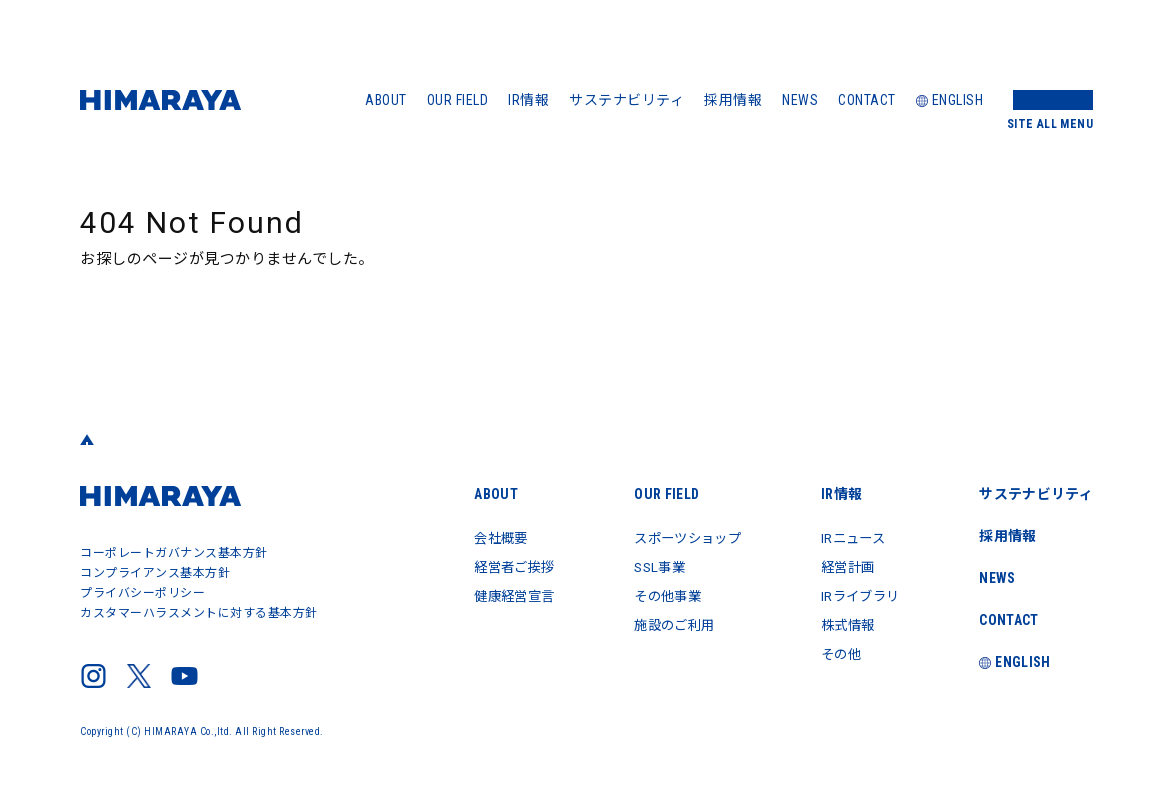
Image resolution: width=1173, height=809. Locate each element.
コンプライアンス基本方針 (155, 573)
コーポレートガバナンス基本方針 (174, 553)
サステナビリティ (626, 100)
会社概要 (479, 538)
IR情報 (528, 100)
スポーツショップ (675, 538)
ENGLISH (950, 100)
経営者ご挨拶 (493, 566)
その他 (835, 650)
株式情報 (842, 622)
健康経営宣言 (493, 594)
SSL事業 (645, 566)
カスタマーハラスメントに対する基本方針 (199, 613)
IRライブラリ (856, 594)
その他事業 (653, 594)
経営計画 (842, 566)
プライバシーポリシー (142, 593)
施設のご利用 (660, 622)
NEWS (800, 100)
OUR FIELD (458, 100)
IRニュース (848, 538)
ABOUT (386, 100)
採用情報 (733, 100)
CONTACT (867, 100)
